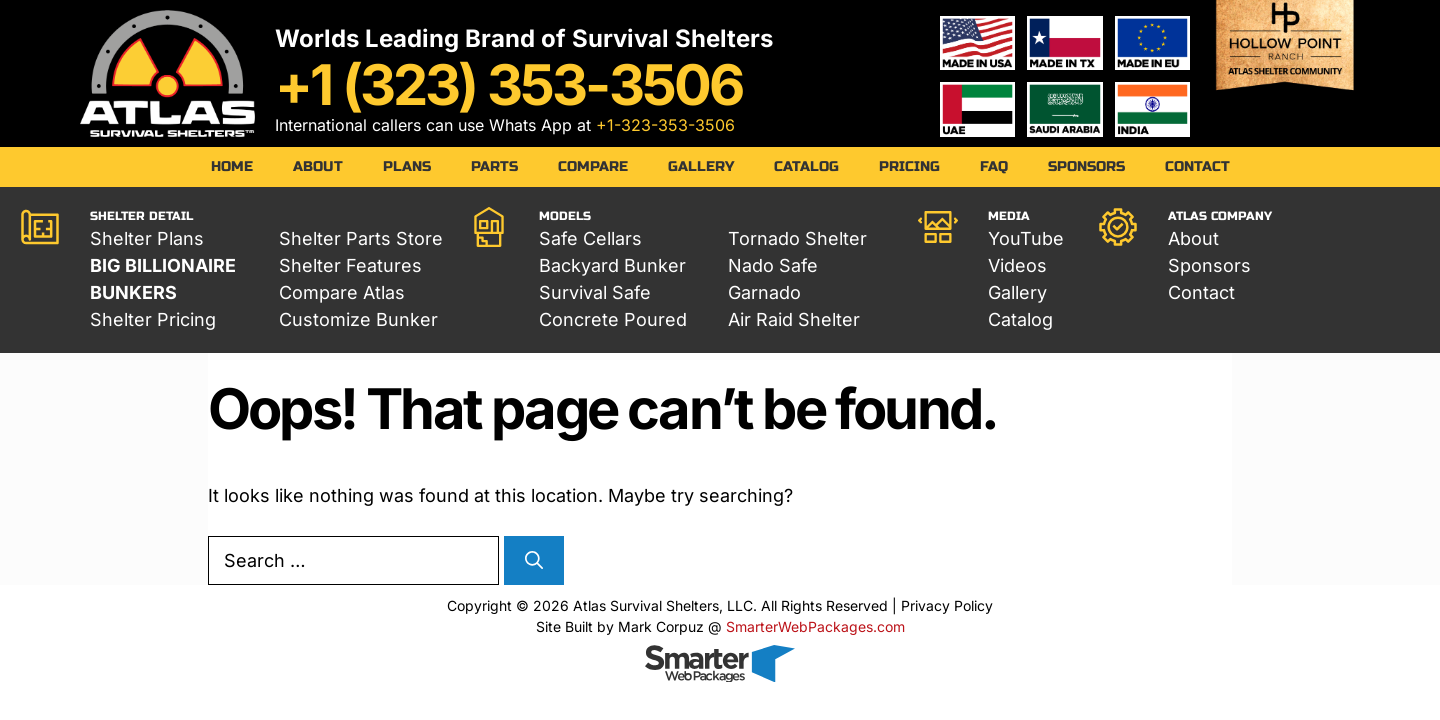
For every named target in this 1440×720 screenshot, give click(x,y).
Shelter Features (350, 265)
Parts (494, 166)
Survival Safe (595, 292)
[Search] (534, 560)
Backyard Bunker (612, 265)
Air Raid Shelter (794, 319)
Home (232, 166)
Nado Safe (773, 265)
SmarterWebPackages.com (815, 626)
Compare (593, 166)
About (318, 166)
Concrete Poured (613, 319)
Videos (1017, 265)
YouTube (1026, 238)
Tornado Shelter (797, 238)
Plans (407, 166)
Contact (1197, 166)
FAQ (994, 166)
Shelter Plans (147, 238)
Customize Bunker (358, 319)
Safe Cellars (590, 238)
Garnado (764, 292)
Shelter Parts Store (361, 238)
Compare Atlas (342, 292)
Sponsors (1086, 166)
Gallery (701, 166)
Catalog (806, 166)
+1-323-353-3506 (665, 125)
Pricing (909, 166)
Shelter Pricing (153, 319)
